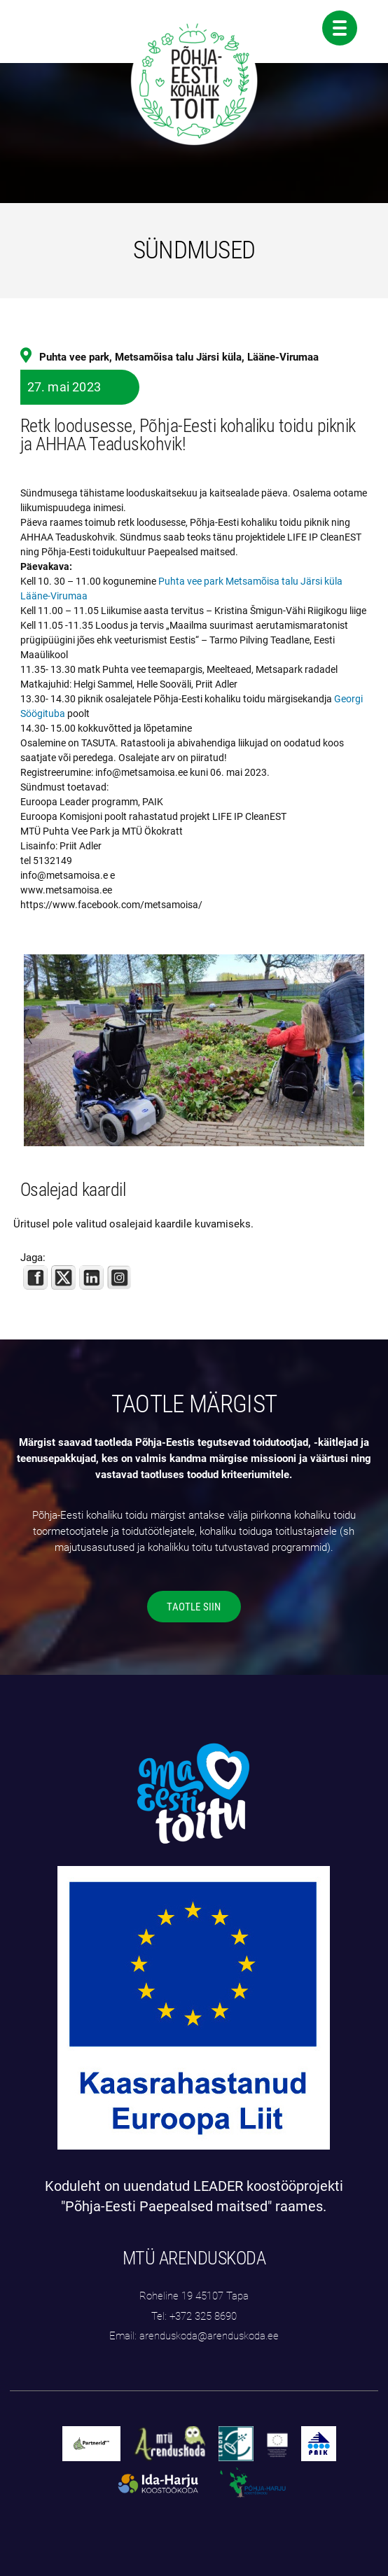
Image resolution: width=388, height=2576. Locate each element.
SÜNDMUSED (194, 250)
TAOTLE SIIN (194, 1607)
